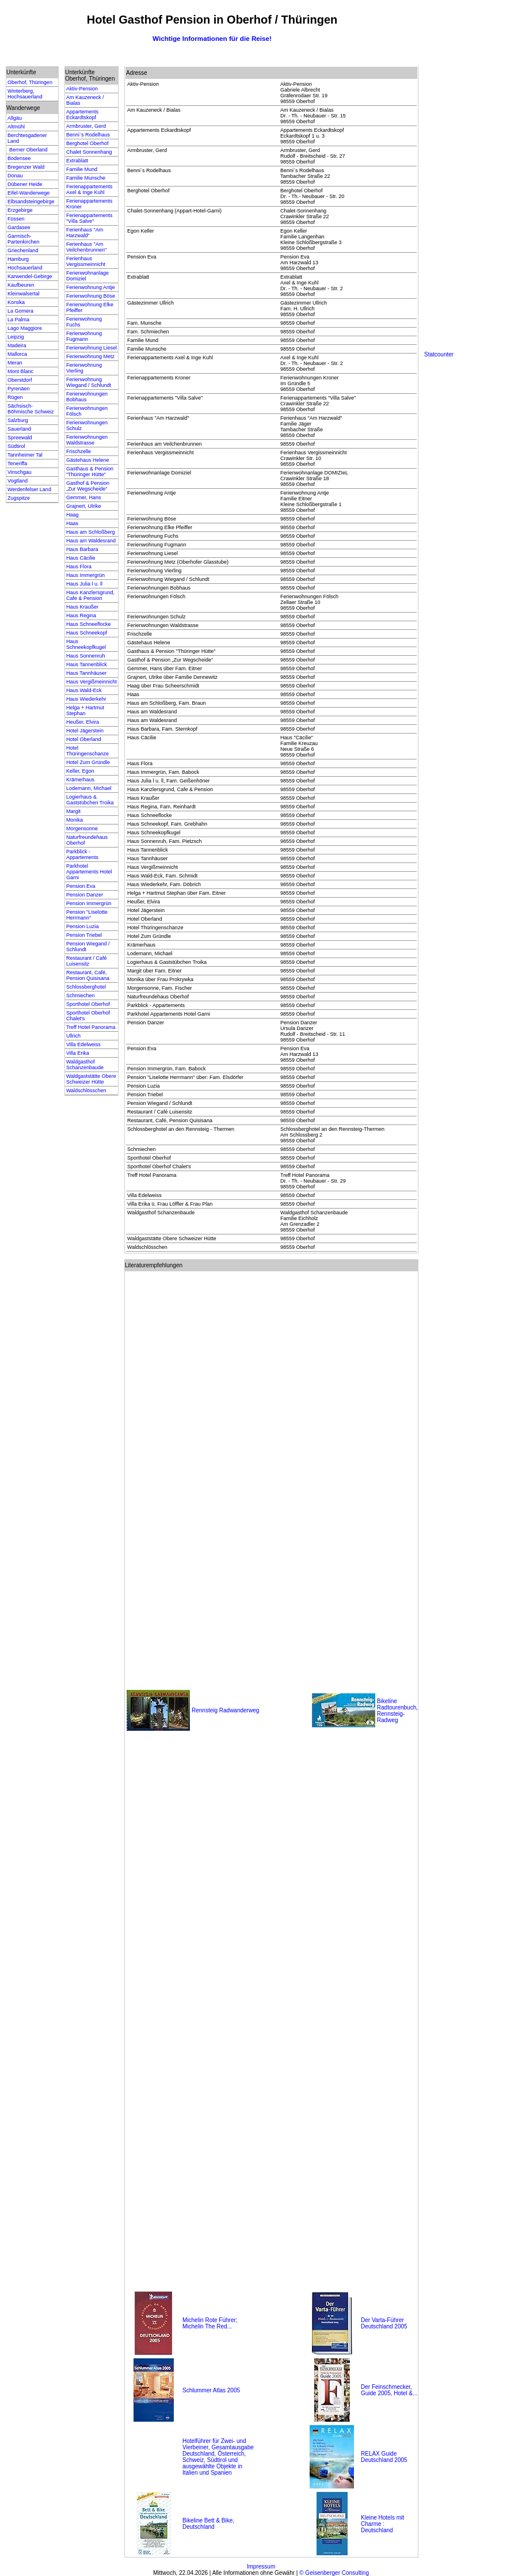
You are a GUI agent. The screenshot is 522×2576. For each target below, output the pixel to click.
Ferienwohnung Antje (90, 287)
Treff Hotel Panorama (91, 1027)
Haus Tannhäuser (86, 673)
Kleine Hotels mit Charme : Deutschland (382, 2523)
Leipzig (15, 337)
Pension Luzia (82, 926)
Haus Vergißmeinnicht (91, 682)
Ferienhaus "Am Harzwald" (84, 232)
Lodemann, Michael (89, 788)
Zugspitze (18, 498)
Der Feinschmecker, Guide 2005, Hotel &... (389, 2390)
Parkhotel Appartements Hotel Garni (89, 871)
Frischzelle (78, 451)
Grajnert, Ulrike (83, 506)
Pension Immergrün (89, 903)
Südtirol (16, 446)
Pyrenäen (18, 389)
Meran (14, 363)
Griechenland (23, 250)
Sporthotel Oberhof (88, 1004)
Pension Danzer (84, 895)
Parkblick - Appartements (82, 854)
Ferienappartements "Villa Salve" (89, 218)
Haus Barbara (82, 549)
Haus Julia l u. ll (84, 584)
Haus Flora (79, 566)
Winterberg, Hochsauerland (25, 94)
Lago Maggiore (24, 328)
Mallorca (17, 354)
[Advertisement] (470, 178)
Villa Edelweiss (83, 1044)
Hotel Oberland (83, 739)
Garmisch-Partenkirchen (23, 239)
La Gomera (20, 311)
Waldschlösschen (86, 1090)
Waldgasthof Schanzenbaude (85, 1064)
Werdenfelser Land (29, 489)
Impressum (261, 2566)
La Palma (18, 319)
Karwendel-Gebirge (29, 276)
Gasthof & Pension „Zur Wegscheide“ (87, 486)
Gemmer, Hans (83, 497)
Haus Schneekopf (86, 633)
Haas (72, 523)
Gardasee (19, 227)
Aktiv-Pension (82, 89)
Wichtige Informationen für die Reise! (212, 38)
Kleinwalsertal (23, 294)
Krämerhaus (80, 779)
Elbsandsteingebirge (31, 201)
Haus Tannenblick (86, 664)
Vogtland (17, 481)
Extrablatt (77, 161)
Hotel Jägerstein (85, 731)
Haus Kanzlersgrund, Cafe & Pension (90, 595)
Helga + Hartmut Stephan (85, 710)
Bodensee (19, 158)
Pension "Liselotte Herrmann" (87, 915)
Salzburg (17, 420)
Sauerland (19, 429)
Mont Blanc (20, 371)
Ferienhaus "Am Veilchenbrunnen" (86, 247)
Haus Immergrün (85, 575)
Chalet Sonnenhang (89, 152)
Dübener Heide (25, 184)
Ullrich (73, 1036)
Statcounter (439, 354)
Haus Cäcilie (81, 558)
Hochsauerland (25, 268)
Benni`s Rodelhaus (88, 135)
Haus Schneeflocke (88, 624)
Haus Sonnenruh (85, 656)
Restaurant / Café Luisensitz (86, 961)
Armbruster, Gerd (86, 126)
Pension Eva (81, 886)
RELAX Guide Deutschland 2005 (384, 2456)
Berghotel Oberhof (87, 143)
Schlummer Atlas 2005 (211, 2390)
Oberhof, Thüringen (29, 82)
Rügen (15, 397)
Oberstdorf (19, 380)
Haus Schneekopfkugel (86, 644)
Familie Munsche (85, 178)
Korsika (16, 302)
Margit (73, 811)
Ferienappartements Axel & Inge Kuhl (89, 189)
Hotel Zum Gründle (88, 762)
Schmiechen (80, 995)
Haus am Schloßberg (90, 532)
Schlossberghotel (86, 987)
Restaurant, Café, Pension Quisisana (87, 975)
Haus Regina (81, 615)
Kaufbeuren (21, 285)
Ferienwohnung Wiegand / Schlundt (88, 382)
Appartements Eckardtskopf (82, 114)
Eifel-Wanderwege (28, 193)
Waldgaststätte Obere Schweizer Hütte (91, 1079)
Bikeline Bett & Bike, (208, 2520)
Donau (15, 175)
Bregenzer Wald (25, 167)
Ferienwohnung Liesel (91, 348)
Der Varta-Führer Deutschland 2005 (384, 2323)
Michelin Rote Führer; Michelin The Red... (210, 2323)
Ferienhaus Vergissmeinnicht (85, 261)
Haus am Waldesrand (91, 541)
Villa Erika (77, 1053)
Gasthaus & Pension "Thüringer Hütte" (89, 471)
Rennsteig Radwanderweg (225, 1710)
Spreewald (19, 437)
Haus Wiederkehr (86, 699)
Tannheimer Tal (25, 455)
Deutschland (198, 2527)
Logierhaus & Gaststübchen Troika (90, 800)
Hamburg (18, 259)
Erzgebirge (20, 210)
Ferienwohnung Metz (90, 356)
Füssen (16, 219)
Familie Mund (81, 169)
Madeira (16, 345)
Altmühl (16, 127)
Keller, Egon (80, 771)
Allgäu (14, 118)
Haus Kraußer (82, 607)
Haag (72, 515)
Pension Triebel (84, 935)
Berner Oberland (28, 150)
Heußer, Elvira (82, 722)
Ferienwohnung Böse (90, 296)
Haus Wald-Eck (84, 690)
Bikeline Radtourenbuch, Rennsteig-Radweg (397, 1710)
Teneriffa (17, 463)
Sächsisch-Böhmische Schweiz (30, 409)
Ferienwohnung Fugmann (84, 336)
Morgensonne (82, 828)
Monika (74, 820)
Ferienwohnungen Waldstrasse (87, 440)
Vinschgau (19, 472)
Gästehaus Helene (87, 460)
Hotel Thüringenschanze (87, 751)
